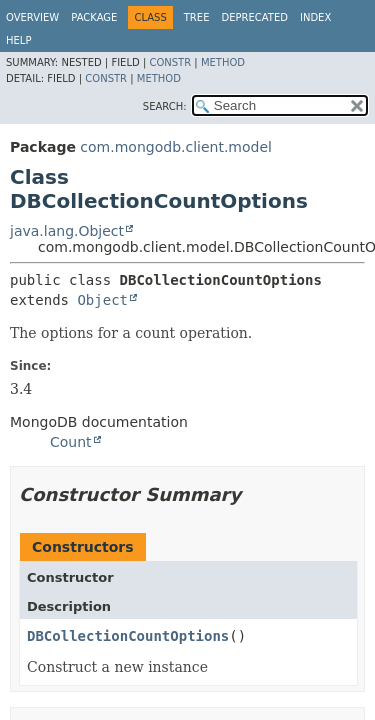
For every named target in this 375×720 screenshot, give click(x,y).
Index (315, 17)
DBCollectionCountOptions (128, 636)
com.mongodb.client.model (176, 147)
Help (18, 40)
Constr (170, 62)
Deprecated (254, 17)
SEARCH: (165, 106)
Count (71, 442)
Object (102, 300)
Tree (197, 17)
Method (223, 62)
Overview (32, 17)
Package (94, 17)
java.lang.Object (67, 231)
